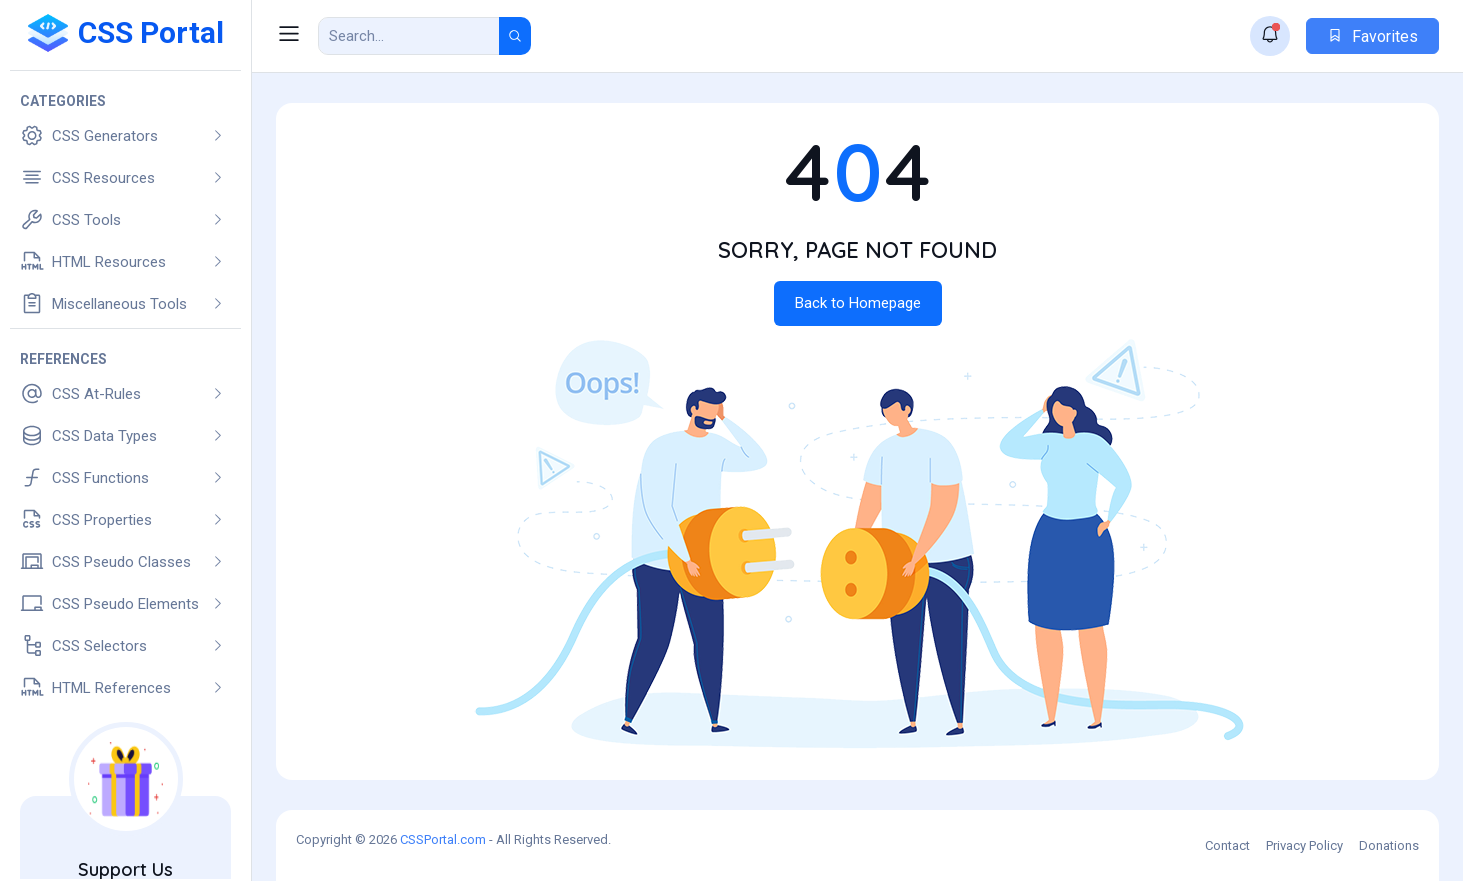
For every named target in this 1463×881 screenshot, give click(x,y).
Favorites (1372, 36)
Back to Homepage (858, 303)
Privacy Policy (1304, 845)
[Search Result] (409, 36)
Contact (1227, 845)
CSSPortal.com (443, 839)
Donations (1389, 845)
